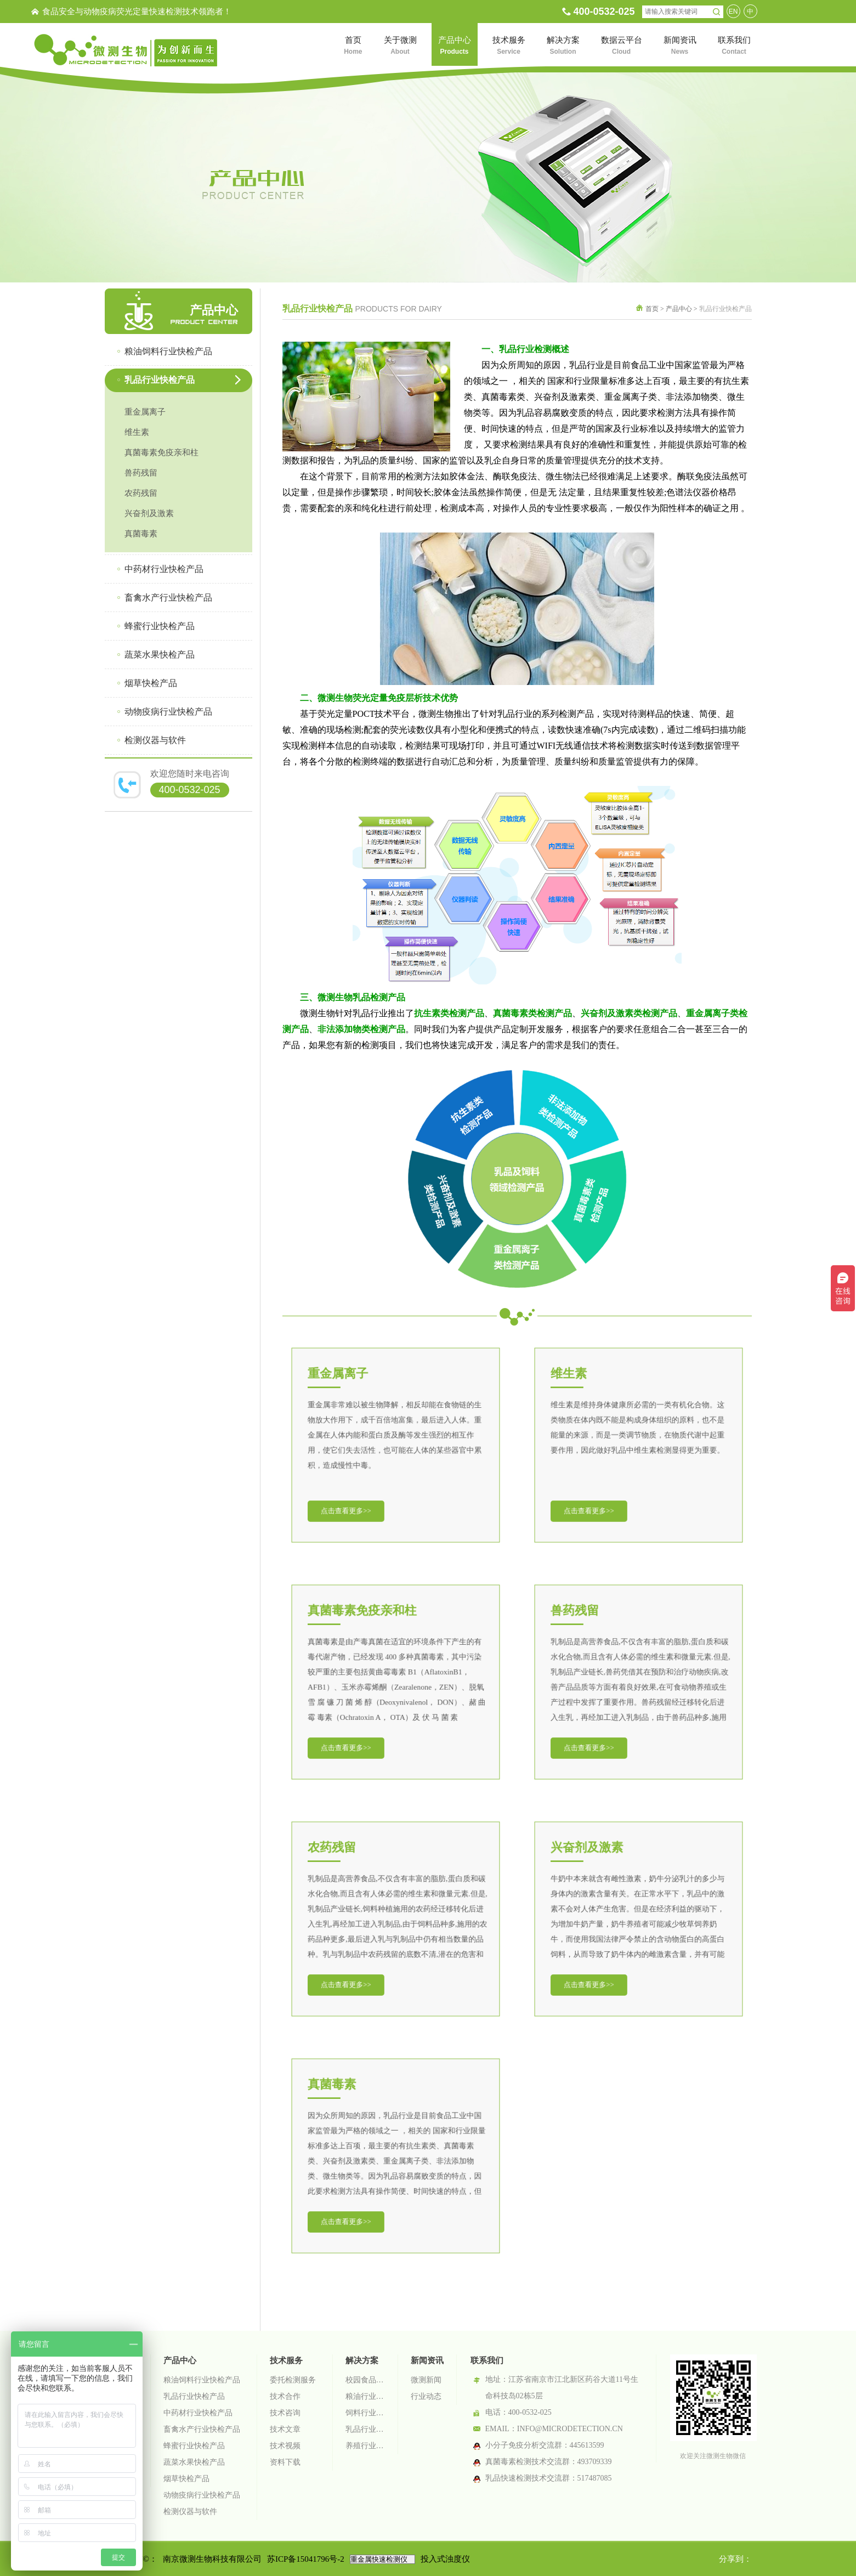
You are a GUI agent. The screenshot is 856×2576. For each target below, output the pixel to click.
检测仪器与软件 (190, 2511)
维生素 (136, 432)
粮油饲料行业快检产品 (201, 2380)
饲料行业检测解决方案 (365, 2413)
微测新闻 (426, 2380)
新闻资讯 (427, 2360)
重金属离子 (145, 411)
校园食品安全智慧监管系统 (365, 2380)
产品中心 (679, 309)
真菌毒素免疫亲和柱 (161, 452)
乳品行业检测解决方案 (365, 2429)
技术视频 (285, 2446)
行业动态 (426, 2396)
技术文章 (285, 2429)
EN (733, 11)
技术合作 (285, 2396)
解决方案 (361, 2360)
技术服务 (286, 2360)
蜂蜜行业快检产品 (194, 2446)
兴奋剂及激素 (149, 513)
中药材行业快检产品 (198, 2413)
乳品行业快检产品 (194, 2396)
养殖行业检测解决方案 (365, 2446)
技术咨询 (285, 2413)
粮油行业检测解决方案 (365, 2396)
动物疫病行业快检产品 (201, 2495)
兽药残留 (140, 472)
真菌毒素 (140, 533)
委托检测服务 (293, 2380)
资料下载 (285, 2462)
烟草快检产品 (186, 2479)
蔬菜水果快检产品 (194, 2462)
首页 (652, 309)
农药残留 (140, 493)
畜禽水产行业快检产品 (201, 2429)
